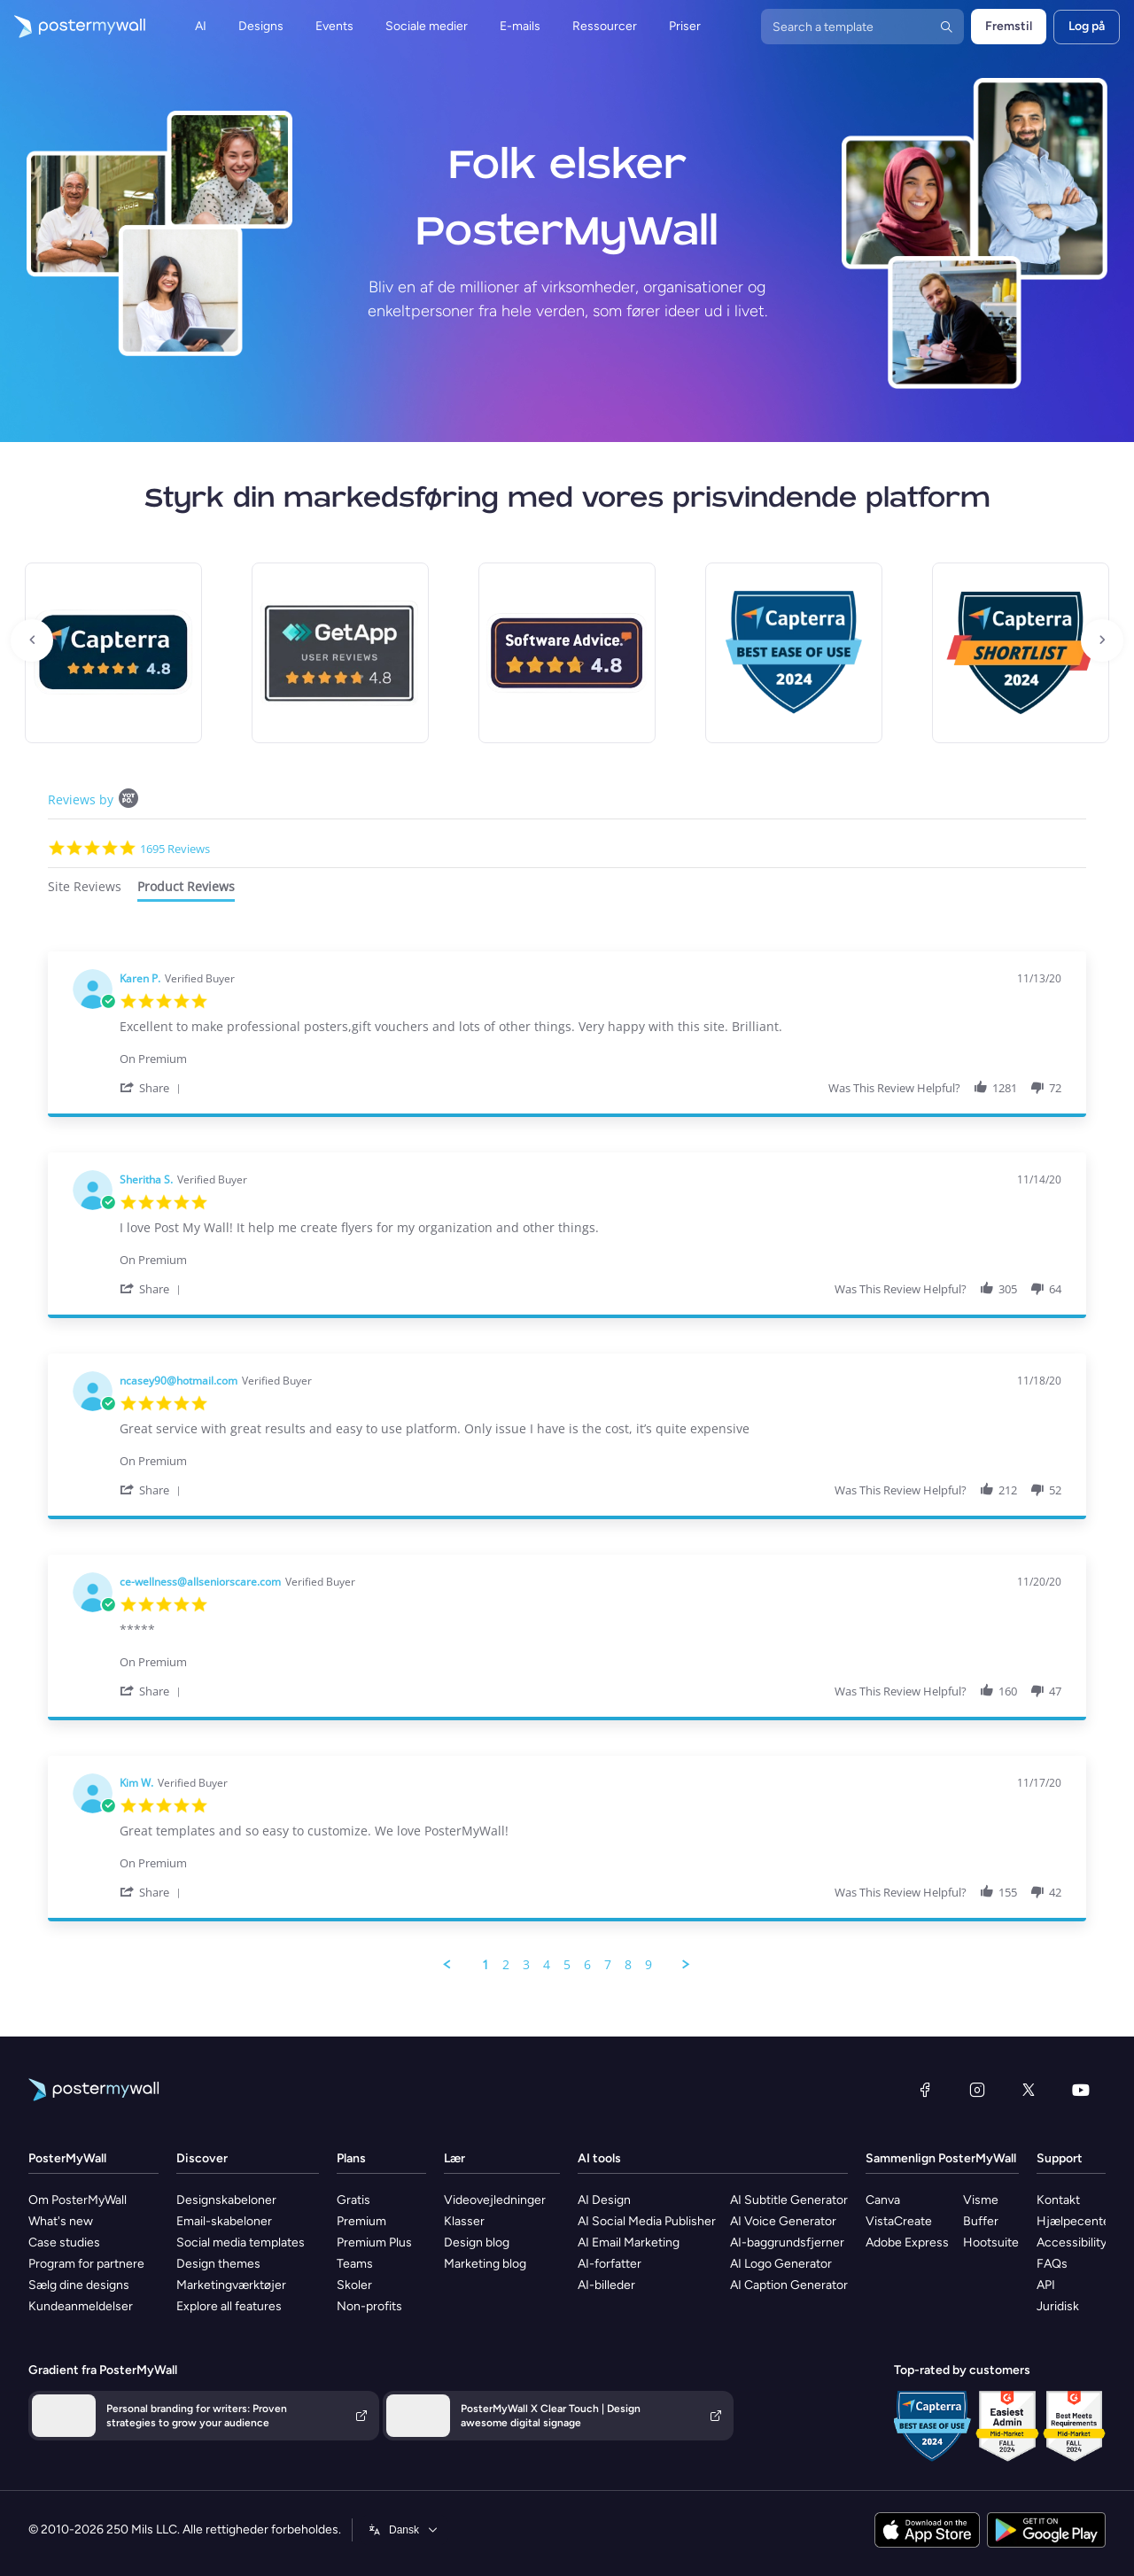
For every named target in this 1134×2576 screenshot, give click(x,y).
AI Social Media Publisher (647, 2221)
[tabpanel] (567, 1462)
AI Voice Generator (783, 2221)
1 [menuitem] (485, 1965)
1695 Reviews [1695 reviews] (175, 849)
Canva (883, 2199)
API (1046, 2285)
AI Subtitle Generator (789, 2199)
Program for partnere (86, 2263)
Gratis (353, 2199)
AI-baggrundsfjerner (787, 2242)
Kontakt (1058, 2199)
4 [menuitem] (546, 1965)
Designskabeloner (226, 2199)
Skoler (354, 2285)
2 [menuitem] (505, 1965)
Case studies (64, 2242)
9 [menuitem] (648, 1965)
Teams (355, 2263)
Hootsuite (991, 2242)
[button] (153, 1087)
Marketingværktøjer (231, 2285)
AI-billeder (606, 2285)
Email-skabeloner (224, 2221)
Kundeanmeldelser (80, 2306)
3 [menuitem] (526, 1965)
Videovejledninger (495, 2199)
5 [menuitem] (567, 1965)
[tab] (84, 889)
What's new (60, 2221)
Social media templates (240, 2242)
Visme (980, 2199)
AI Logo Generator (781, 2263)
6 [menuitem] (587, 1965)
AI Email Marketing (629, 2242)
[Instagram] (977, 2089)
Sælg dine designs (78, 2285)
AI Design (604, 2199)
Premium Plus (374, 2242)
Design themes (218, 2263)
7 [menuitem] (607, 1965)
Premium (361, 2221)
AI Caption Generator (789, 2285)
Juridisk (1058, 2306)
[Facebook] (925, 2089)
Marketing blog (485, 2263)
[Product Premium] (590, 1050)
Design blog (476, 2242)
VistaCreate (899, 2221)
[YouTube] (1081, 2089)
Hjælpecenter (1076, 2221)
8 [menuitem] (628, 1965)
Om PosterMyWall (77, 2199)
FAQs (1052, 2263)
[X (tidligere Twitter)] (1028, 2089)
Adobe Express (907, 2242)
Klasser (464, 2221)
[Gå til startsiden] (72, 26)
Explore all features (229, 2306)
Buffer (980, 2221)
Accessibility (1072, 2242)
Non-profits (369, 2306)
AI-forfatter (609, 2263)
